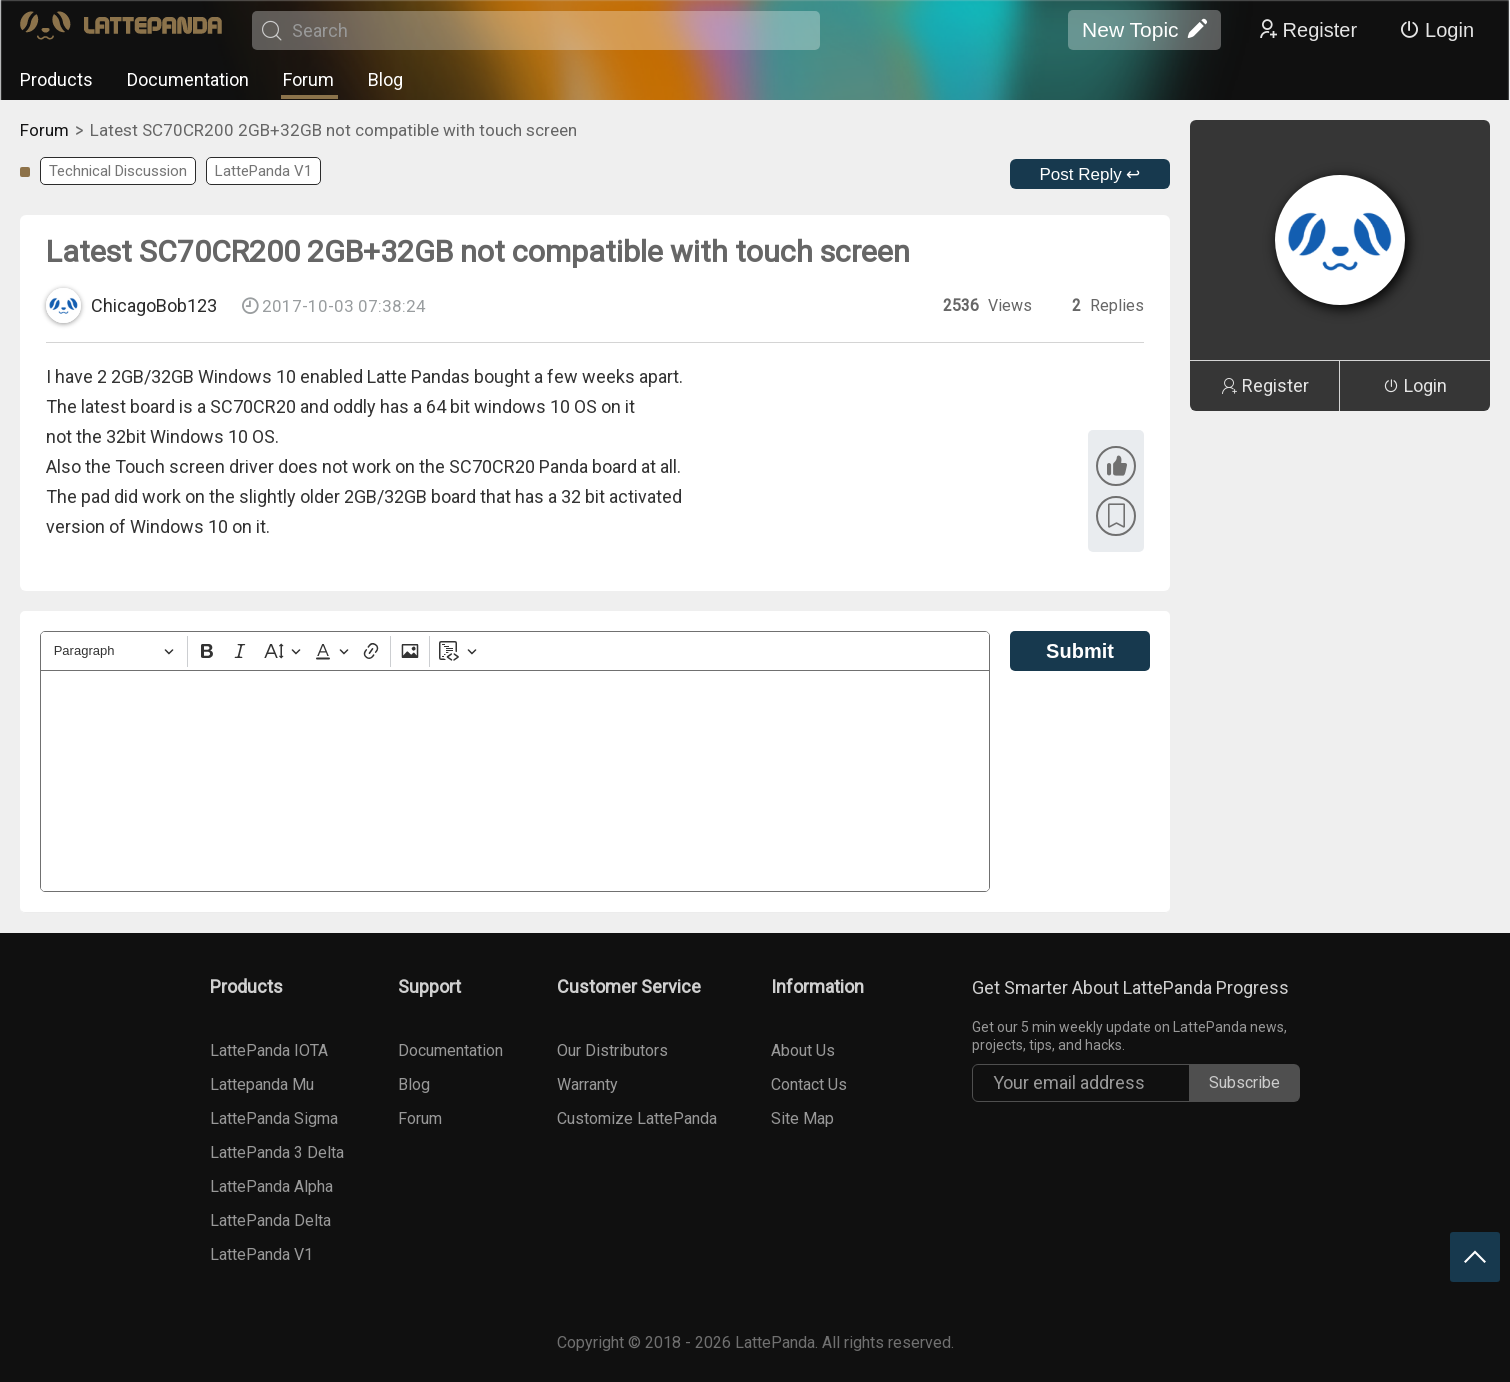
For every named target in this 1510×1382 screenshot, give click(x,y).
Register (1307, 30)
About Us (803, 1050)
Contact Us (809, 1084)
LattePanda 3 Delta (277, 1152)
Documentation (188, 79)
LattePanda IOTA (269, 1050)
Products (56, 79)
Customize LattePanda (637, 1118)
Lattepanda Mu (262, 1084)
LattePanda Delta (270, 1220)
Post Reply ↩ (1090, 174)
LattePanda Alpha (271, 1186)
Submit (1080, 651)
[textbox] (515, 781)
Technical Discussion (118, 171)
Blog (385, 79)
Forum (308, 79)
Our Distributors (612, 1050)
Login (1436, 30)
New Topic (1144, 30)
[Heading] (114, 651)
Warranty (587, 1084)
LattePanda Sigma (274, 1118)
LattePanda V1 (263, 171)
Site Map (802, 1118)
